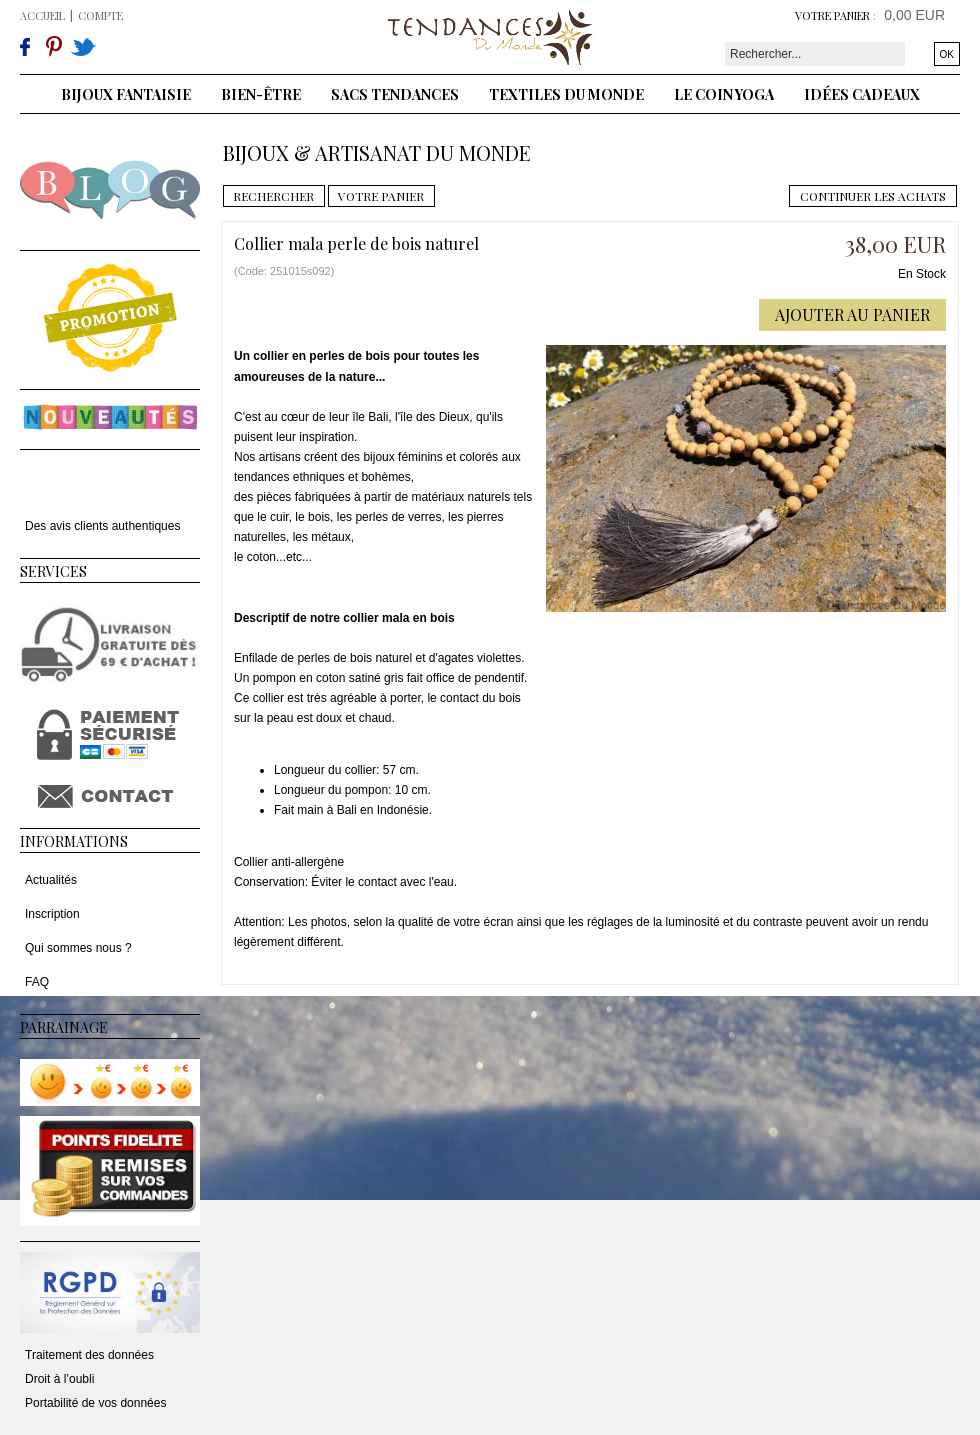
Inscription (52, 914)
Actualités (51, 880)
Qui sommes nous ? (78, 948)
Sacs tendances (395, 94)
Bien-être (261, 94)
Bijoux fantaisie (126, 94)
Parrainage (64, 1027)
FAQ (37, 982)
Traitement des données (89, 1355)
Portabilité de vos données (95, 1403)
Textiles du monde (566, 94)
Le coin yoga (724, 94)
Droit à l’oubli (59, 1379)
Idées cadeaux (862, 94)
